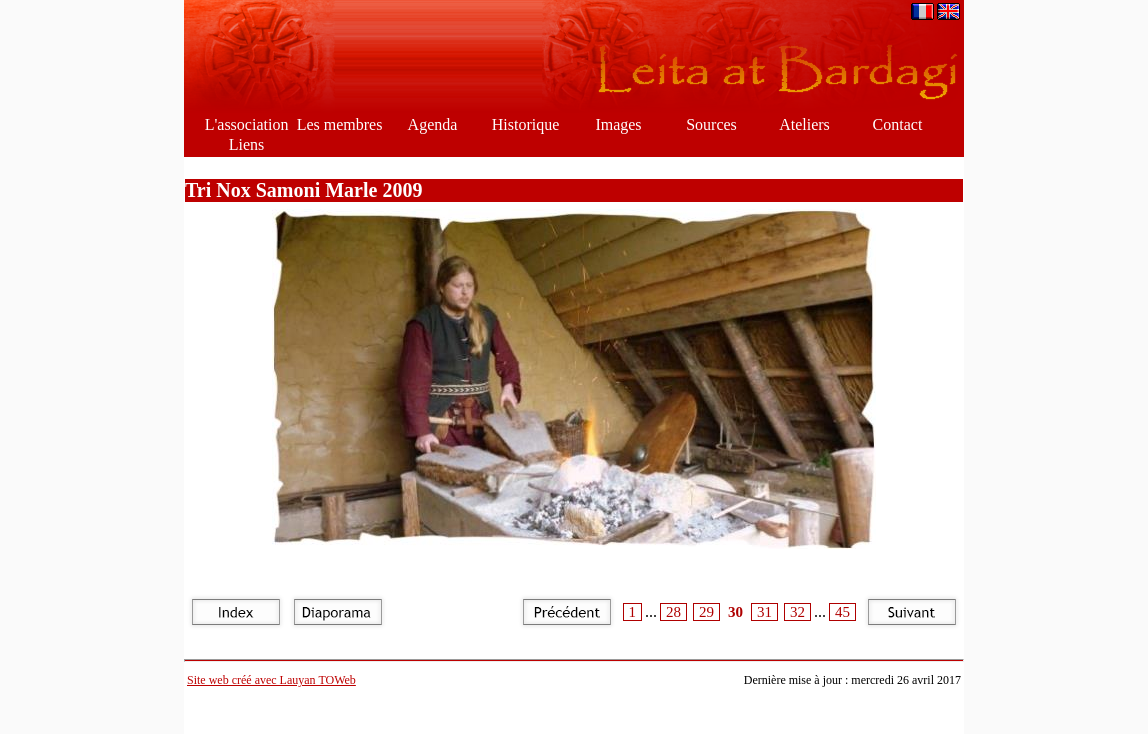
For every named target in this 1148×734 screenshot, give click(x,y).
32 (797, 612)
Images (618, 124)
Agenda (433, 124)
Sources (711, 124)
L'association (247, 124)
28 (673, 612)
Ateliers (804, 124)
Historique (526, 124)
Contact (898, 124)
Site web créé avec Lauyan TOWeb (271, 680)
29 (706, 612)
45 (842, 612)
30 (735, 612)
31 (764, 612)
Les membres (340, 124)
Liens (247, 144)
